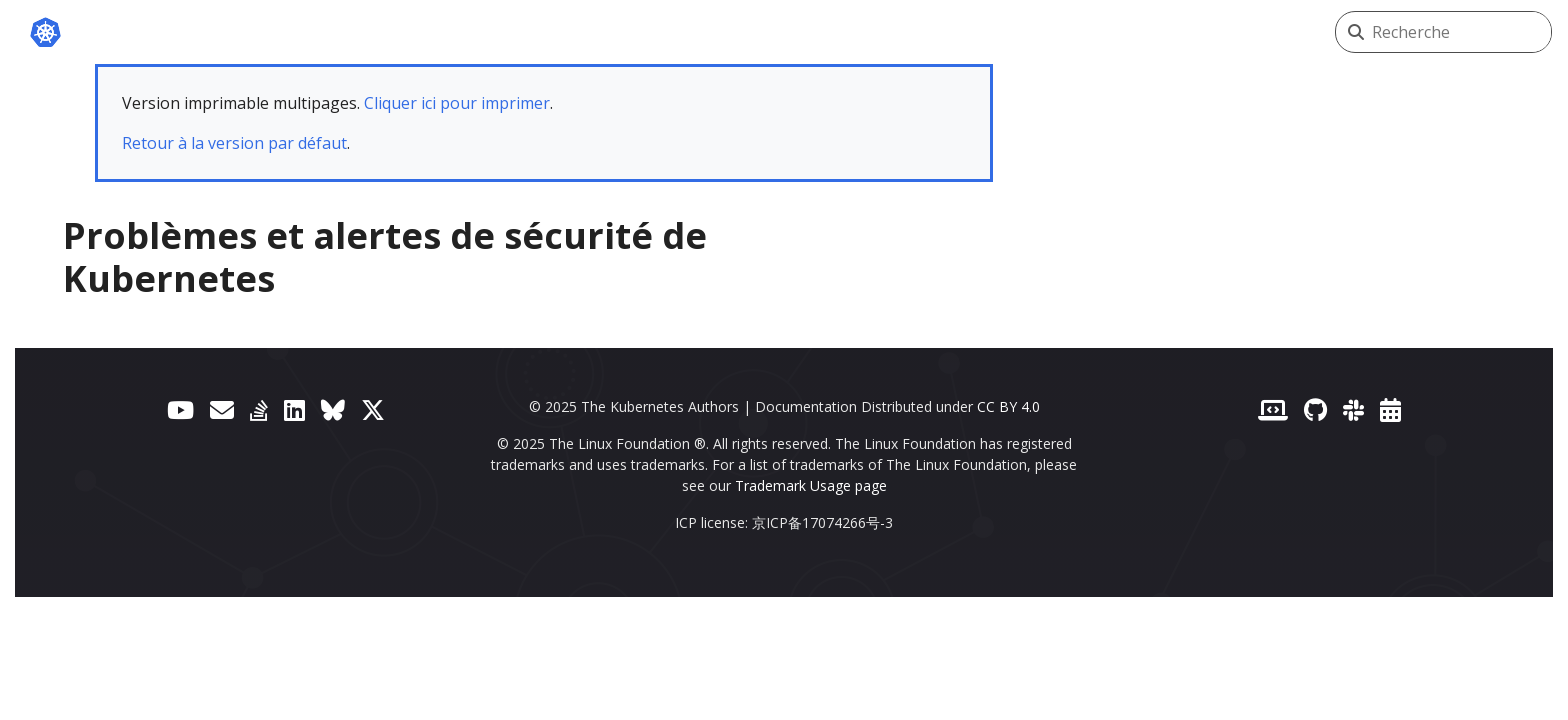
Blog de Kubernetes (627, 32)
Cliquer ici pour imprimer (457, 103)
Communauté (936, 32)
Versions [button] (1066, 32)
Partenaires (793, 32)
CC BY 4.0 (1008, 406)
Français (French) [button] (1223, 32)
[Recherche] (1461, 32)
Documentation (446, 32)
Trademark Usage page (811, 485)
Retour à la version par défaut (234, 143)
